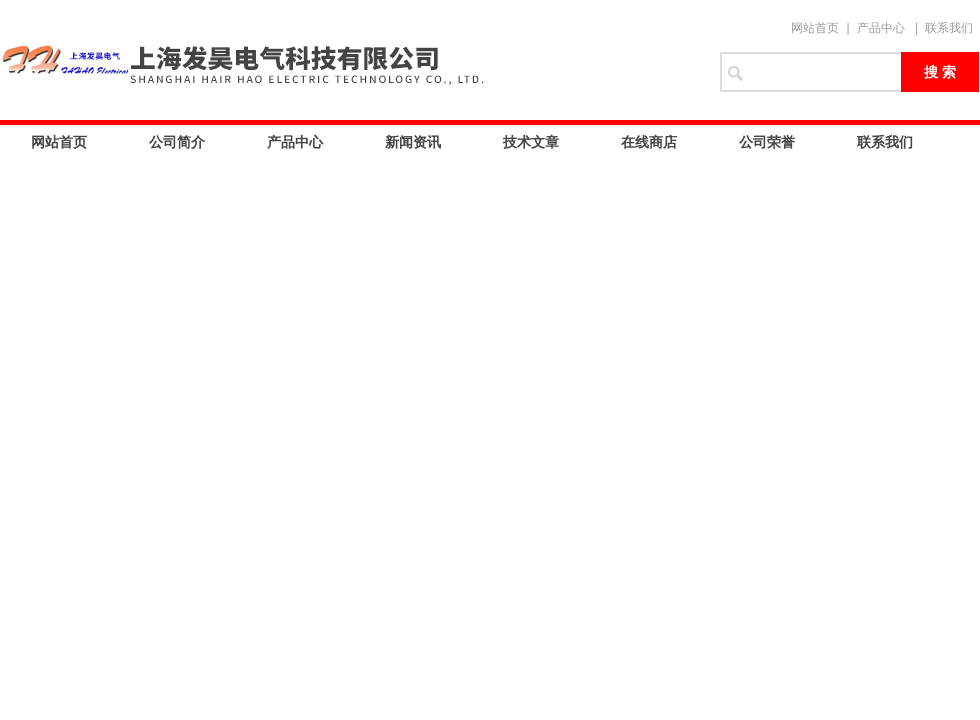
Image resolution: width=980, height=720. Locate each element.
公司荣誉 (767, 142)
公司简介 (177, 142)
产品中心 (881, 28)
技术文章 (531, 142)
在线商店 (649, 142)
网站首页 (815, 28)
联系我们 (949, 28)
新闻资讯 (413, 142)
